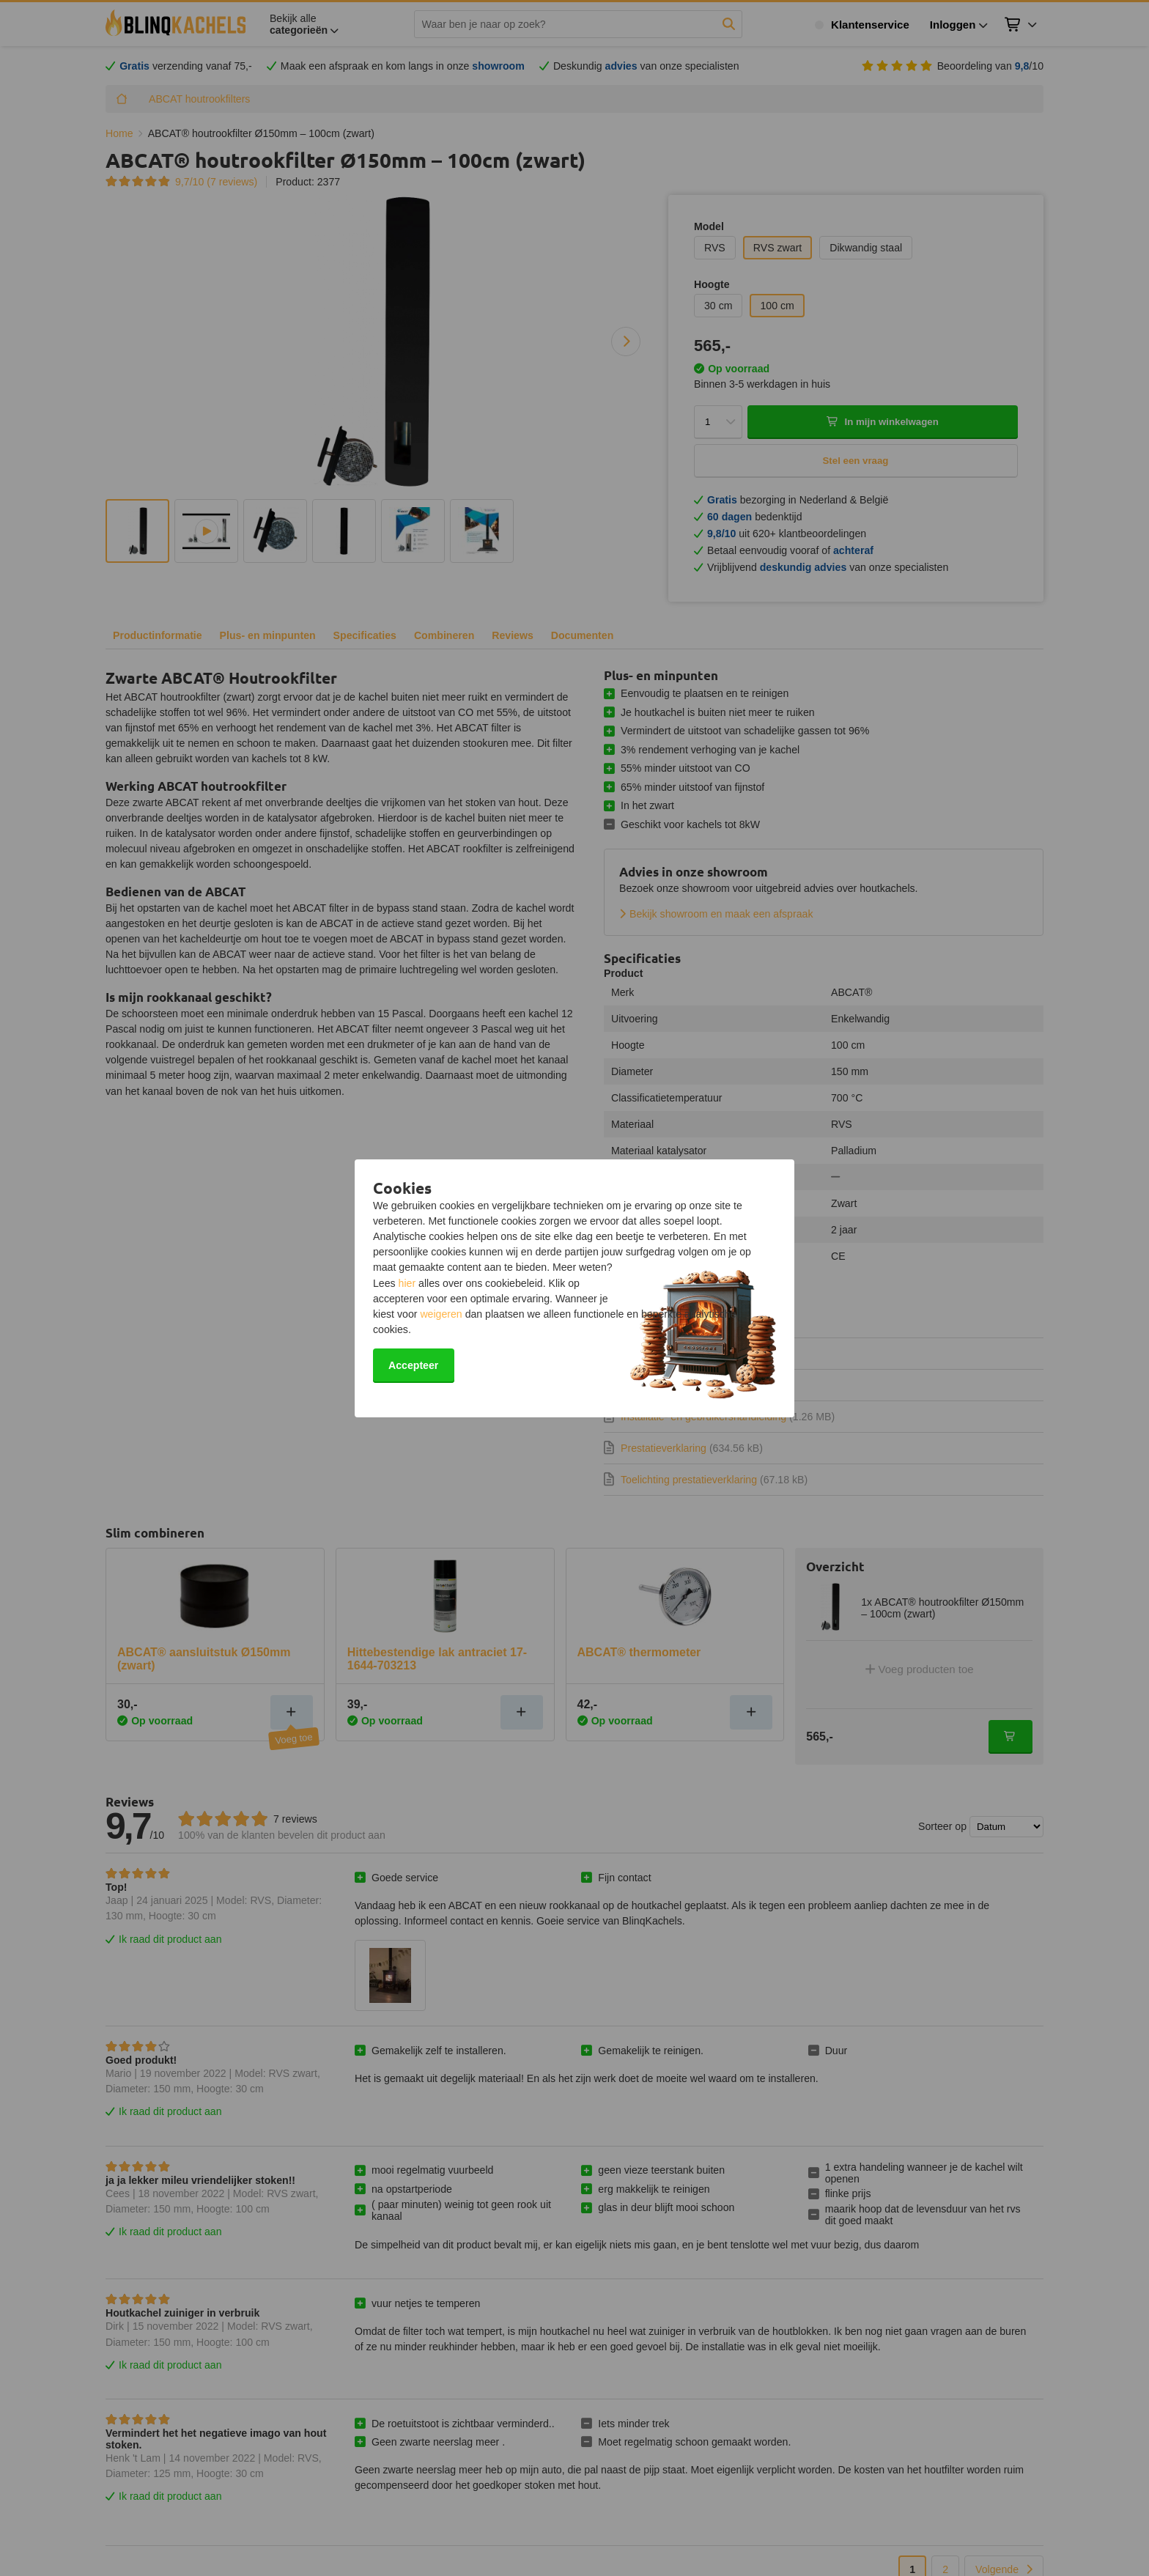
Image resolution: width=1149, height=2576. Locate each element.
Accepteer (413, 1365)
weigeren (441, 1314)
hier (407, 1283)
